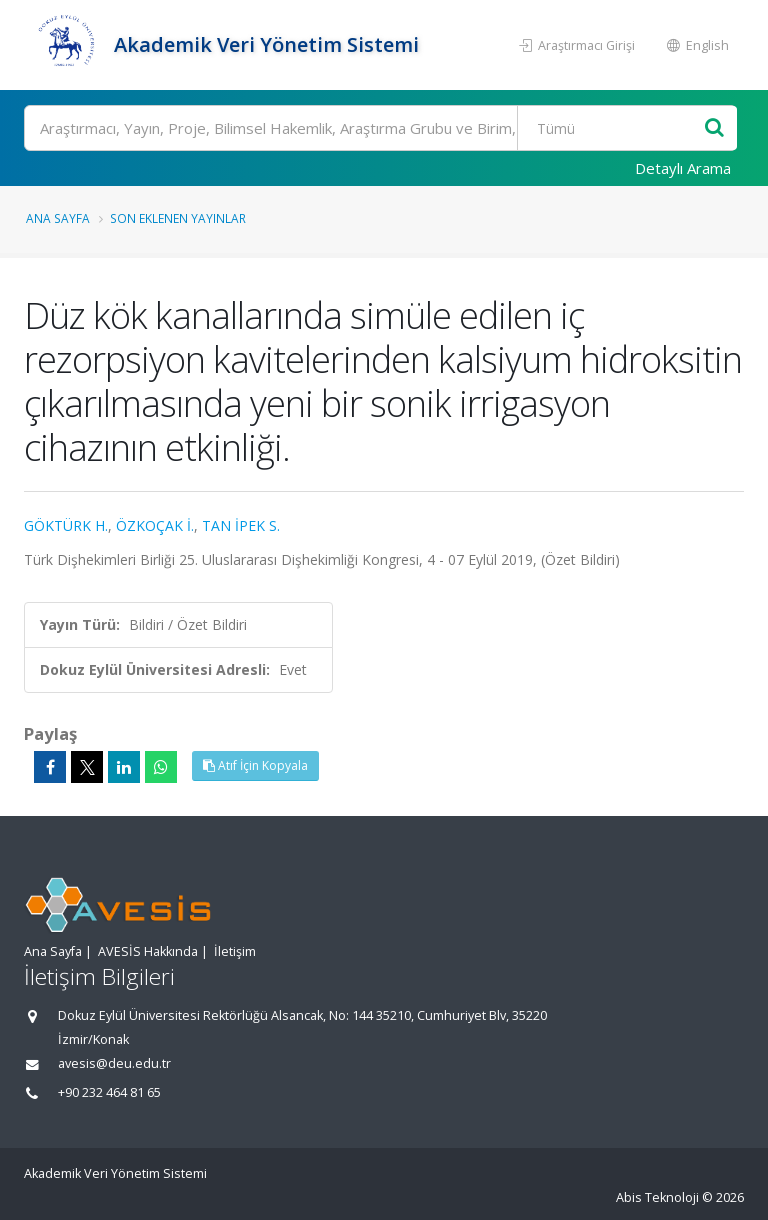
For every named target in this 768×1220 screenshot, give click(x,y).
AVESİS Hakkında (148, 951)
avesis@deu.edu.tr (114, 1063)
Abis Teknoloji (657, 1197)
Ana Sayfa (58, 218)
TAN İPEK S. (241, 525)
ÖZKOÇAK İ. (155, 525)
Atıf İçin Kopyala (255, 765)
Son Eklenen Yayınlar (178, 218)
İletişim (235, 951)
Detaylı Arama (683, 168)
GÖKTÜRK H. (66, 525)
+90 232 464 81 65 (109, 1092)
